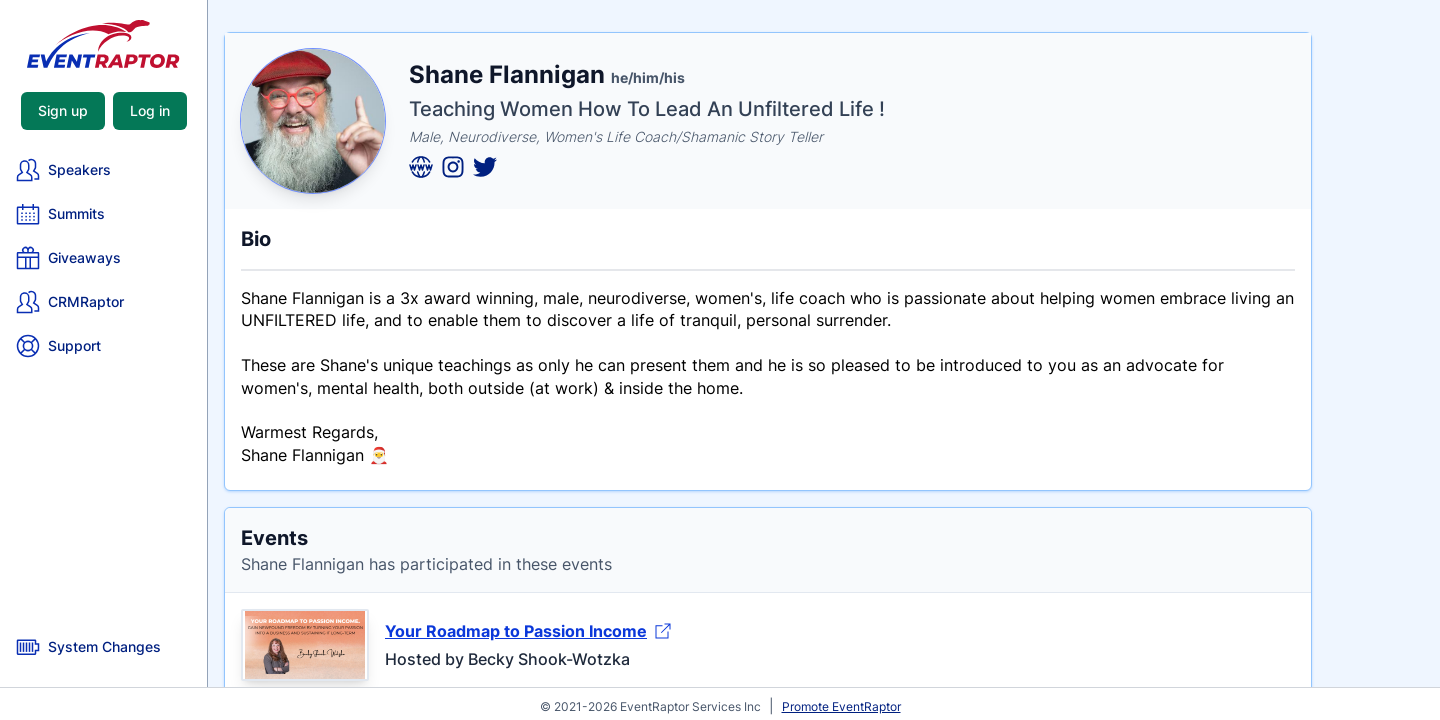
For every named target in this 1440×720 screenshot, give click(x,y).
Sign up (63, 110)
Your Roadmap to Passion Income (528, 631)
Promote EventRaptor (841, 706)
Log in (150, 110)
